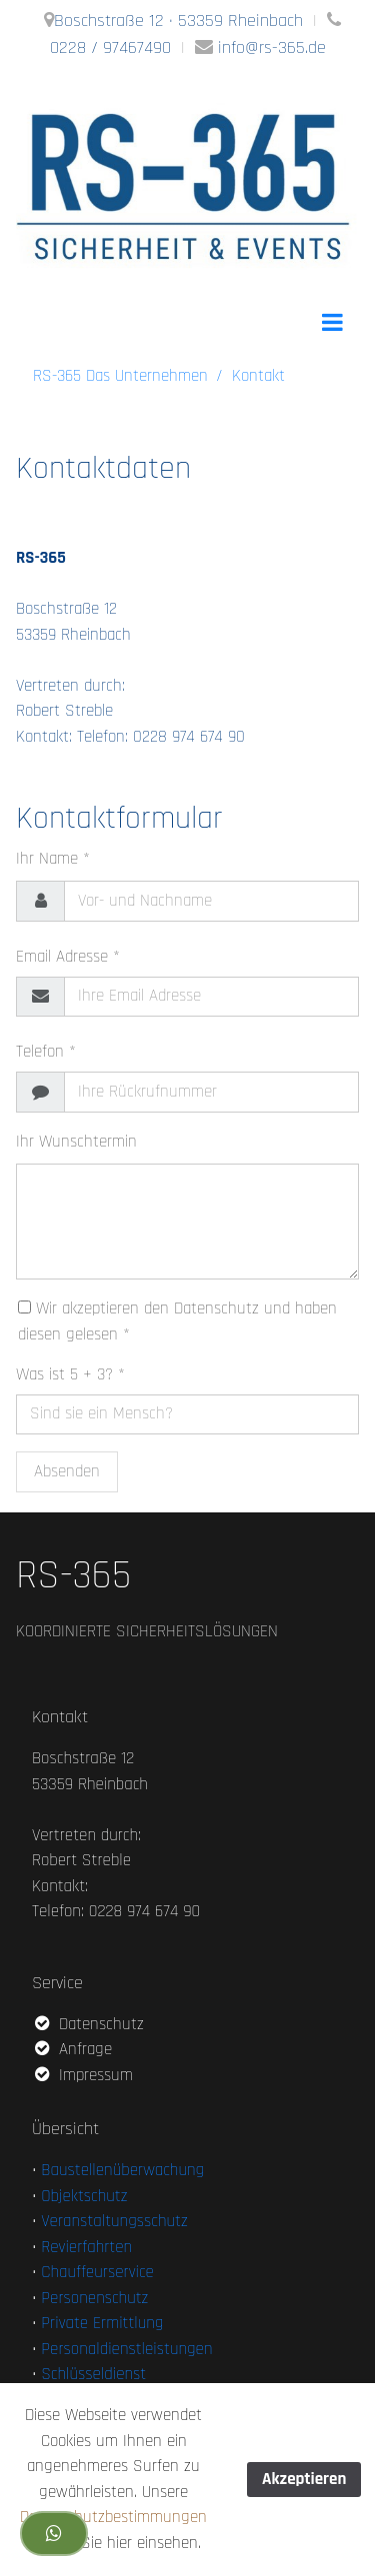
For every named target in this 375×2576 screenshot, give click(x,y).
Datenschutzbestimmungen (113, 2517)
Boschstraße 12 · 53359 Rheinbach (178, 20)
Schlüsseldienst (93, 2374)
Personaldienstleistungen (126, 2349)
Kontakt (258, 376)
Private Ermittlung (102, 2323)
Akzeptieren (304, 2479)
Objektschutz (84, 2196)
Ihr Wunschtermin (76, 1142)
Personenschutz (94, 2298)
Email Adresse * (68, 957)
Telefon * (46, 1052)
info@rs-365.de (272, 47)
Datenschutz (88, 2024)
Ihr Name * (53, 859)
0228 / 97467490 (110, 47)
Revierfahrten (86, 2247)
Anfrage (72, 2049)
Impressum (82, 2075)
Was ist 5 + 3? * (70, 1374)
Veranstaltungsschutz (114, 2221)
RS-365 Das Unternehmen (120, 376)
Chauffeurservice (97, 2272)
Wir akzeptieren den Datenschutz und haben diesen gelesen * (177, 1321)
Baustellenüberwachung (122, 2170)
